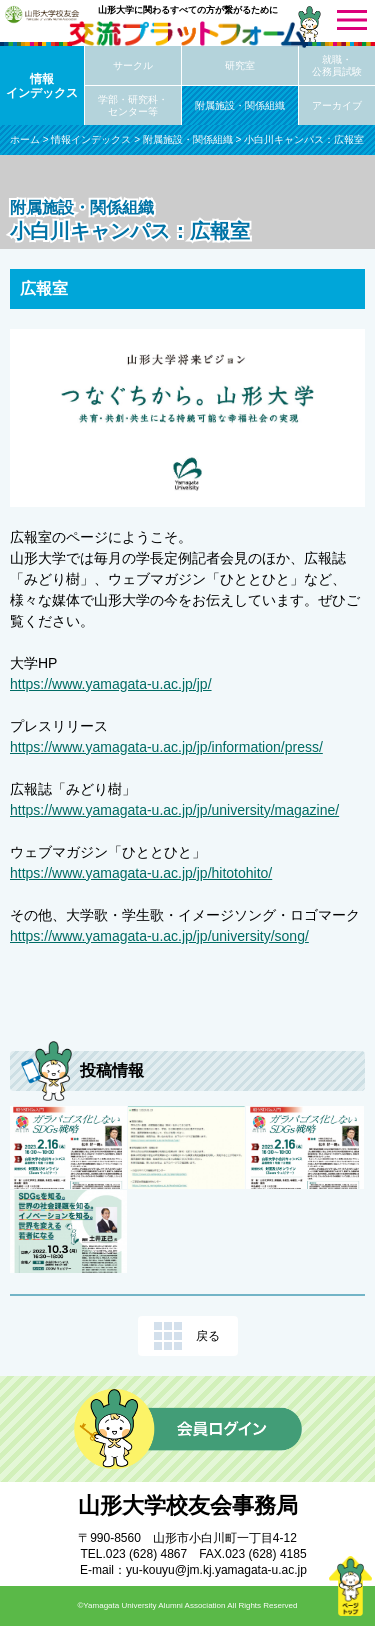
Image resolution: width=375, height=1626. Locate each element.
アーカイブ (337, 105)
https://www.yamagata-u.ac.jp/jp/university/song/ (159, 936)
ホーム (25, 139)
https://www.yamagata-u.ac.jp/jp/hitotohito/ (141, 873)
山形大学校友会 (42, 14)
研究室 (240, 65)
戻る (208, 1336)
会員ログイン (188, 1429)
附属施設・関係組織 (240, 105)
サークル (133, 65)
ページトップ (350, 1586)
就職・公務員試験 (337, 65)
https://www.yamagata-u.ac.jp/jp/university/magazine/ (174, 810)
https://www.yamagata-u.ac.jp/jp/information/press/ (166, 747)
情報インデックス (42, 86)
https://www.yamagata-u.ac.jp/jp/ (111, 684)
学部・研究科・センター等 (133, 105)
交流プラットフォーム (188, 34)
